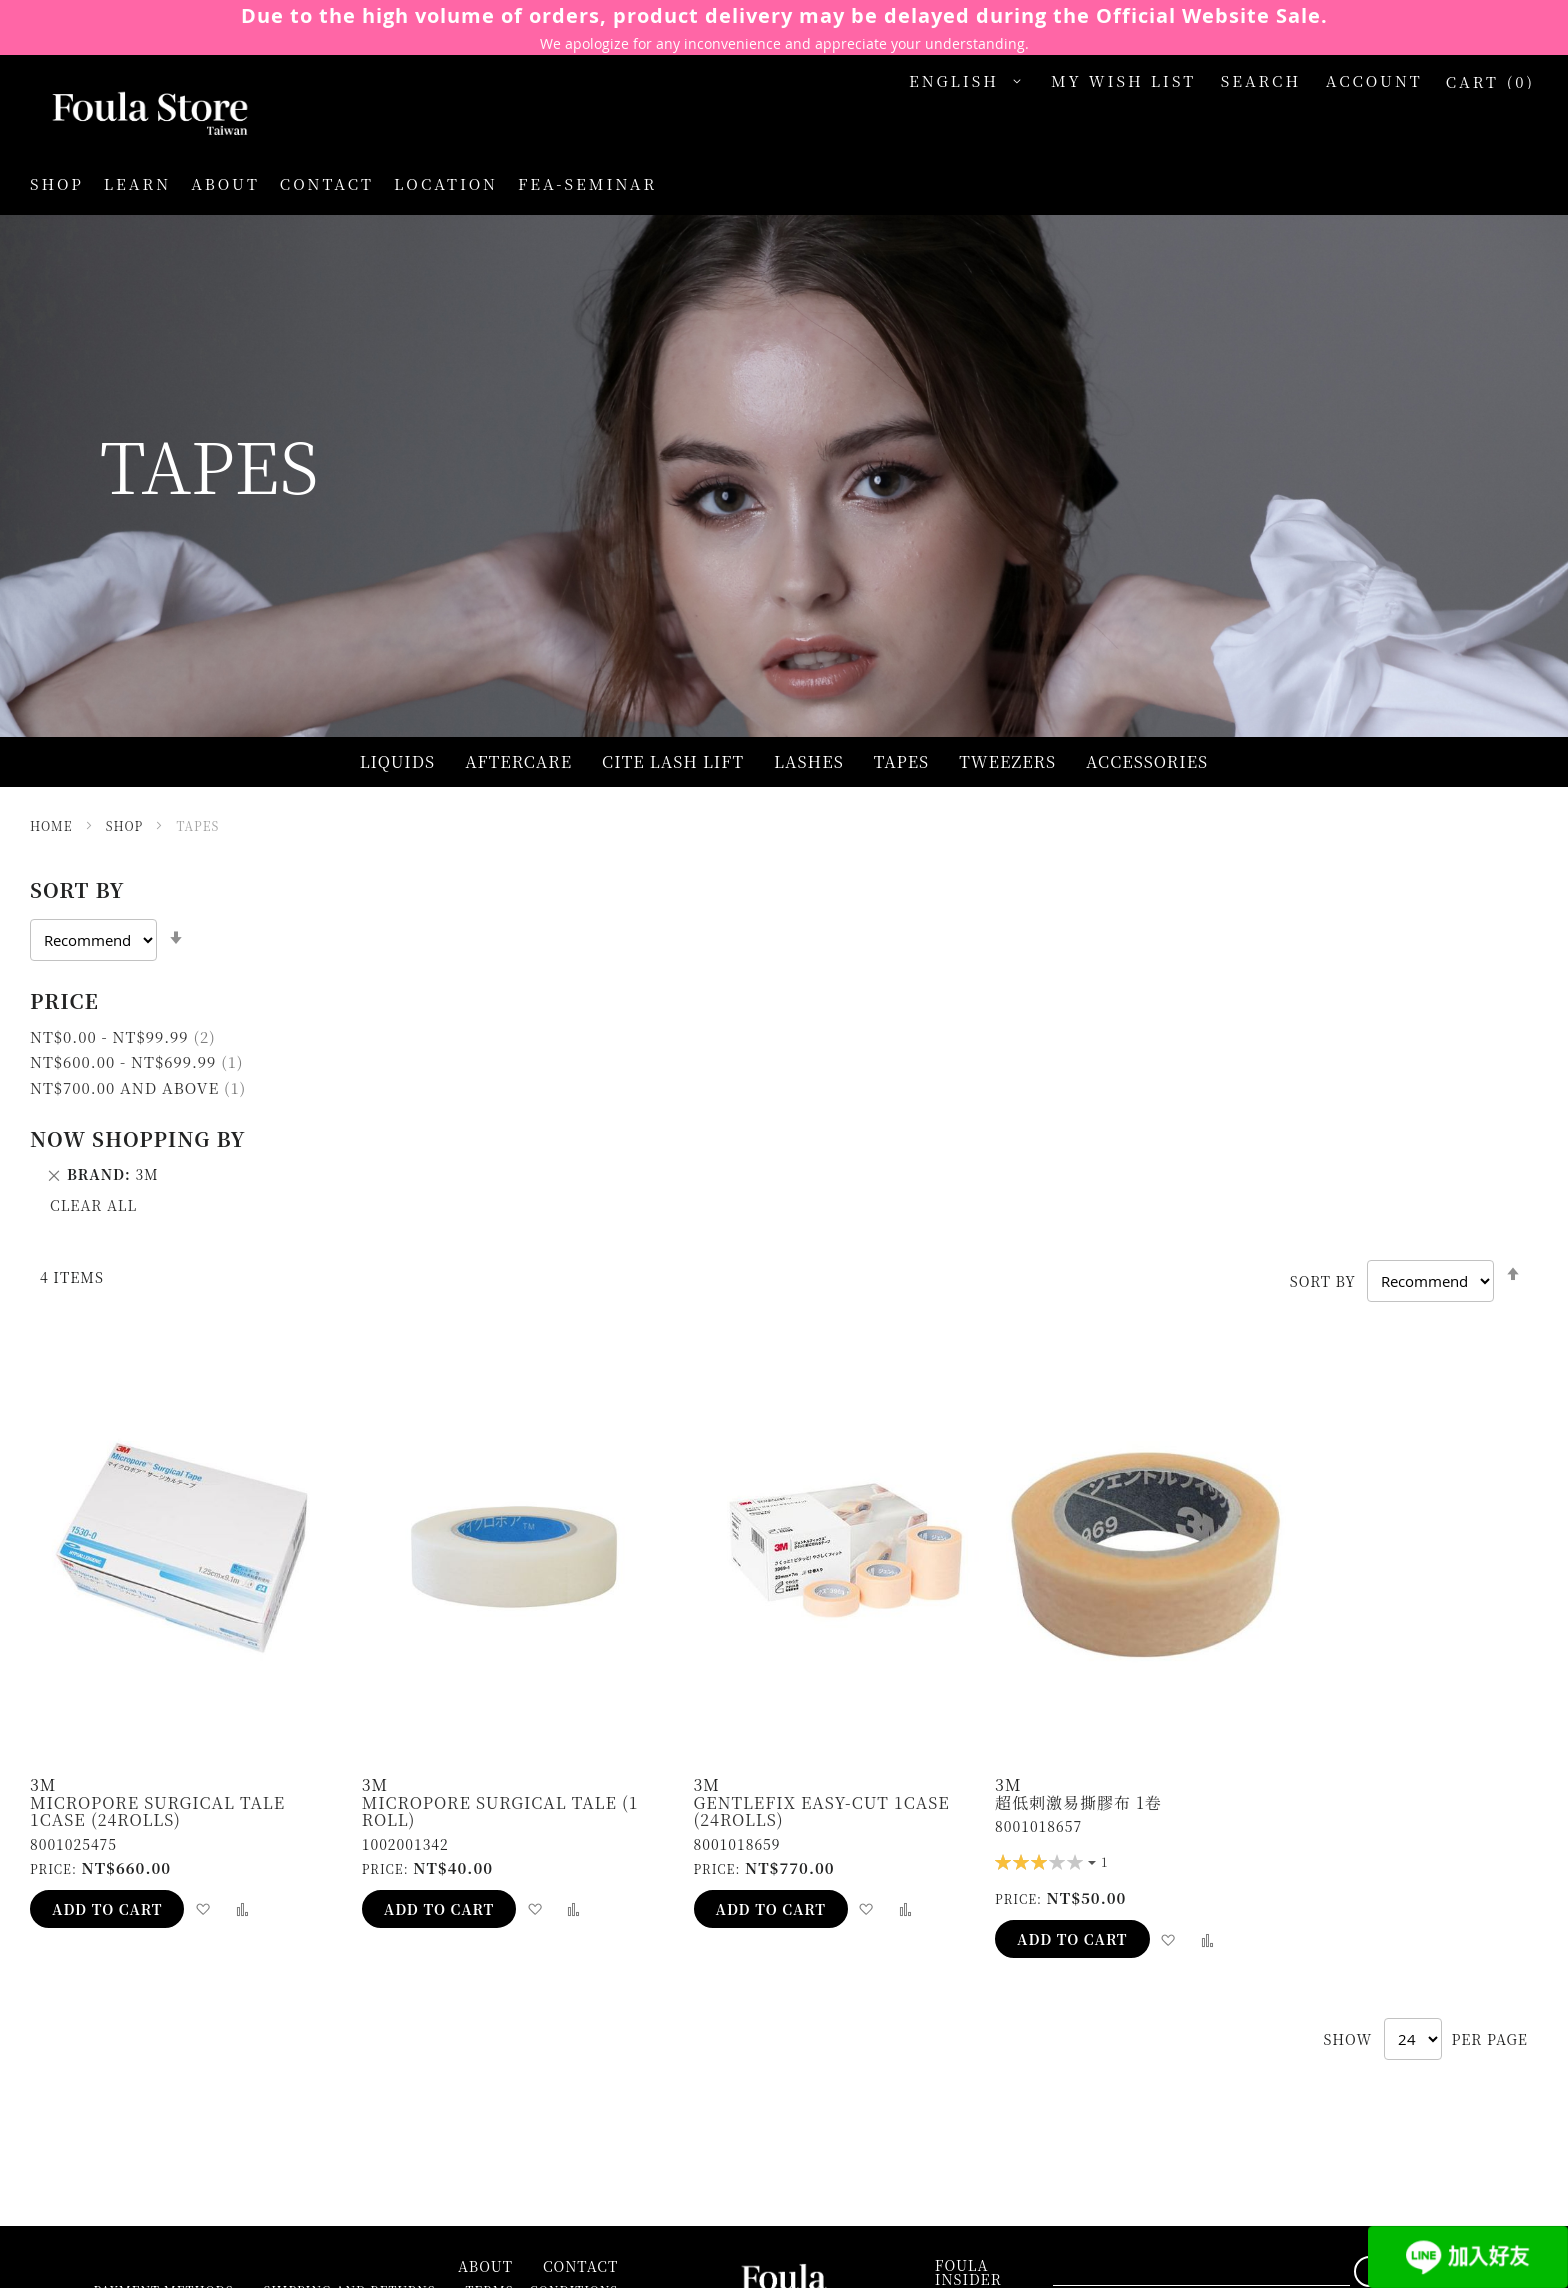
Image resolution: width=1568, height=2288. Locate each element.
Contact (327, 183)
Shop (127, 825)
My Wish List (1123, 80)
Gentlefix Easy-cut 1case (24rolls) (822, 1811)
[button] (970, 81)
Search (1261, 80)
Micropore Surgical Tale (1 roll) (500, 1811)
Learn (137, 183)
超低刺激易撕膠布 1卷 (1078, 1802)
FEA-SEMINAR (587, 183)
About (225, 183)
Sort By (1323, 1281)
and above (138, 1087)
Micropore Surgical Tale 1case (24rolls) (157, 1811)
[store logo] (130, 115)
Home (53, 825)
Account (1374, 80)
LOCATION (446, 183)
